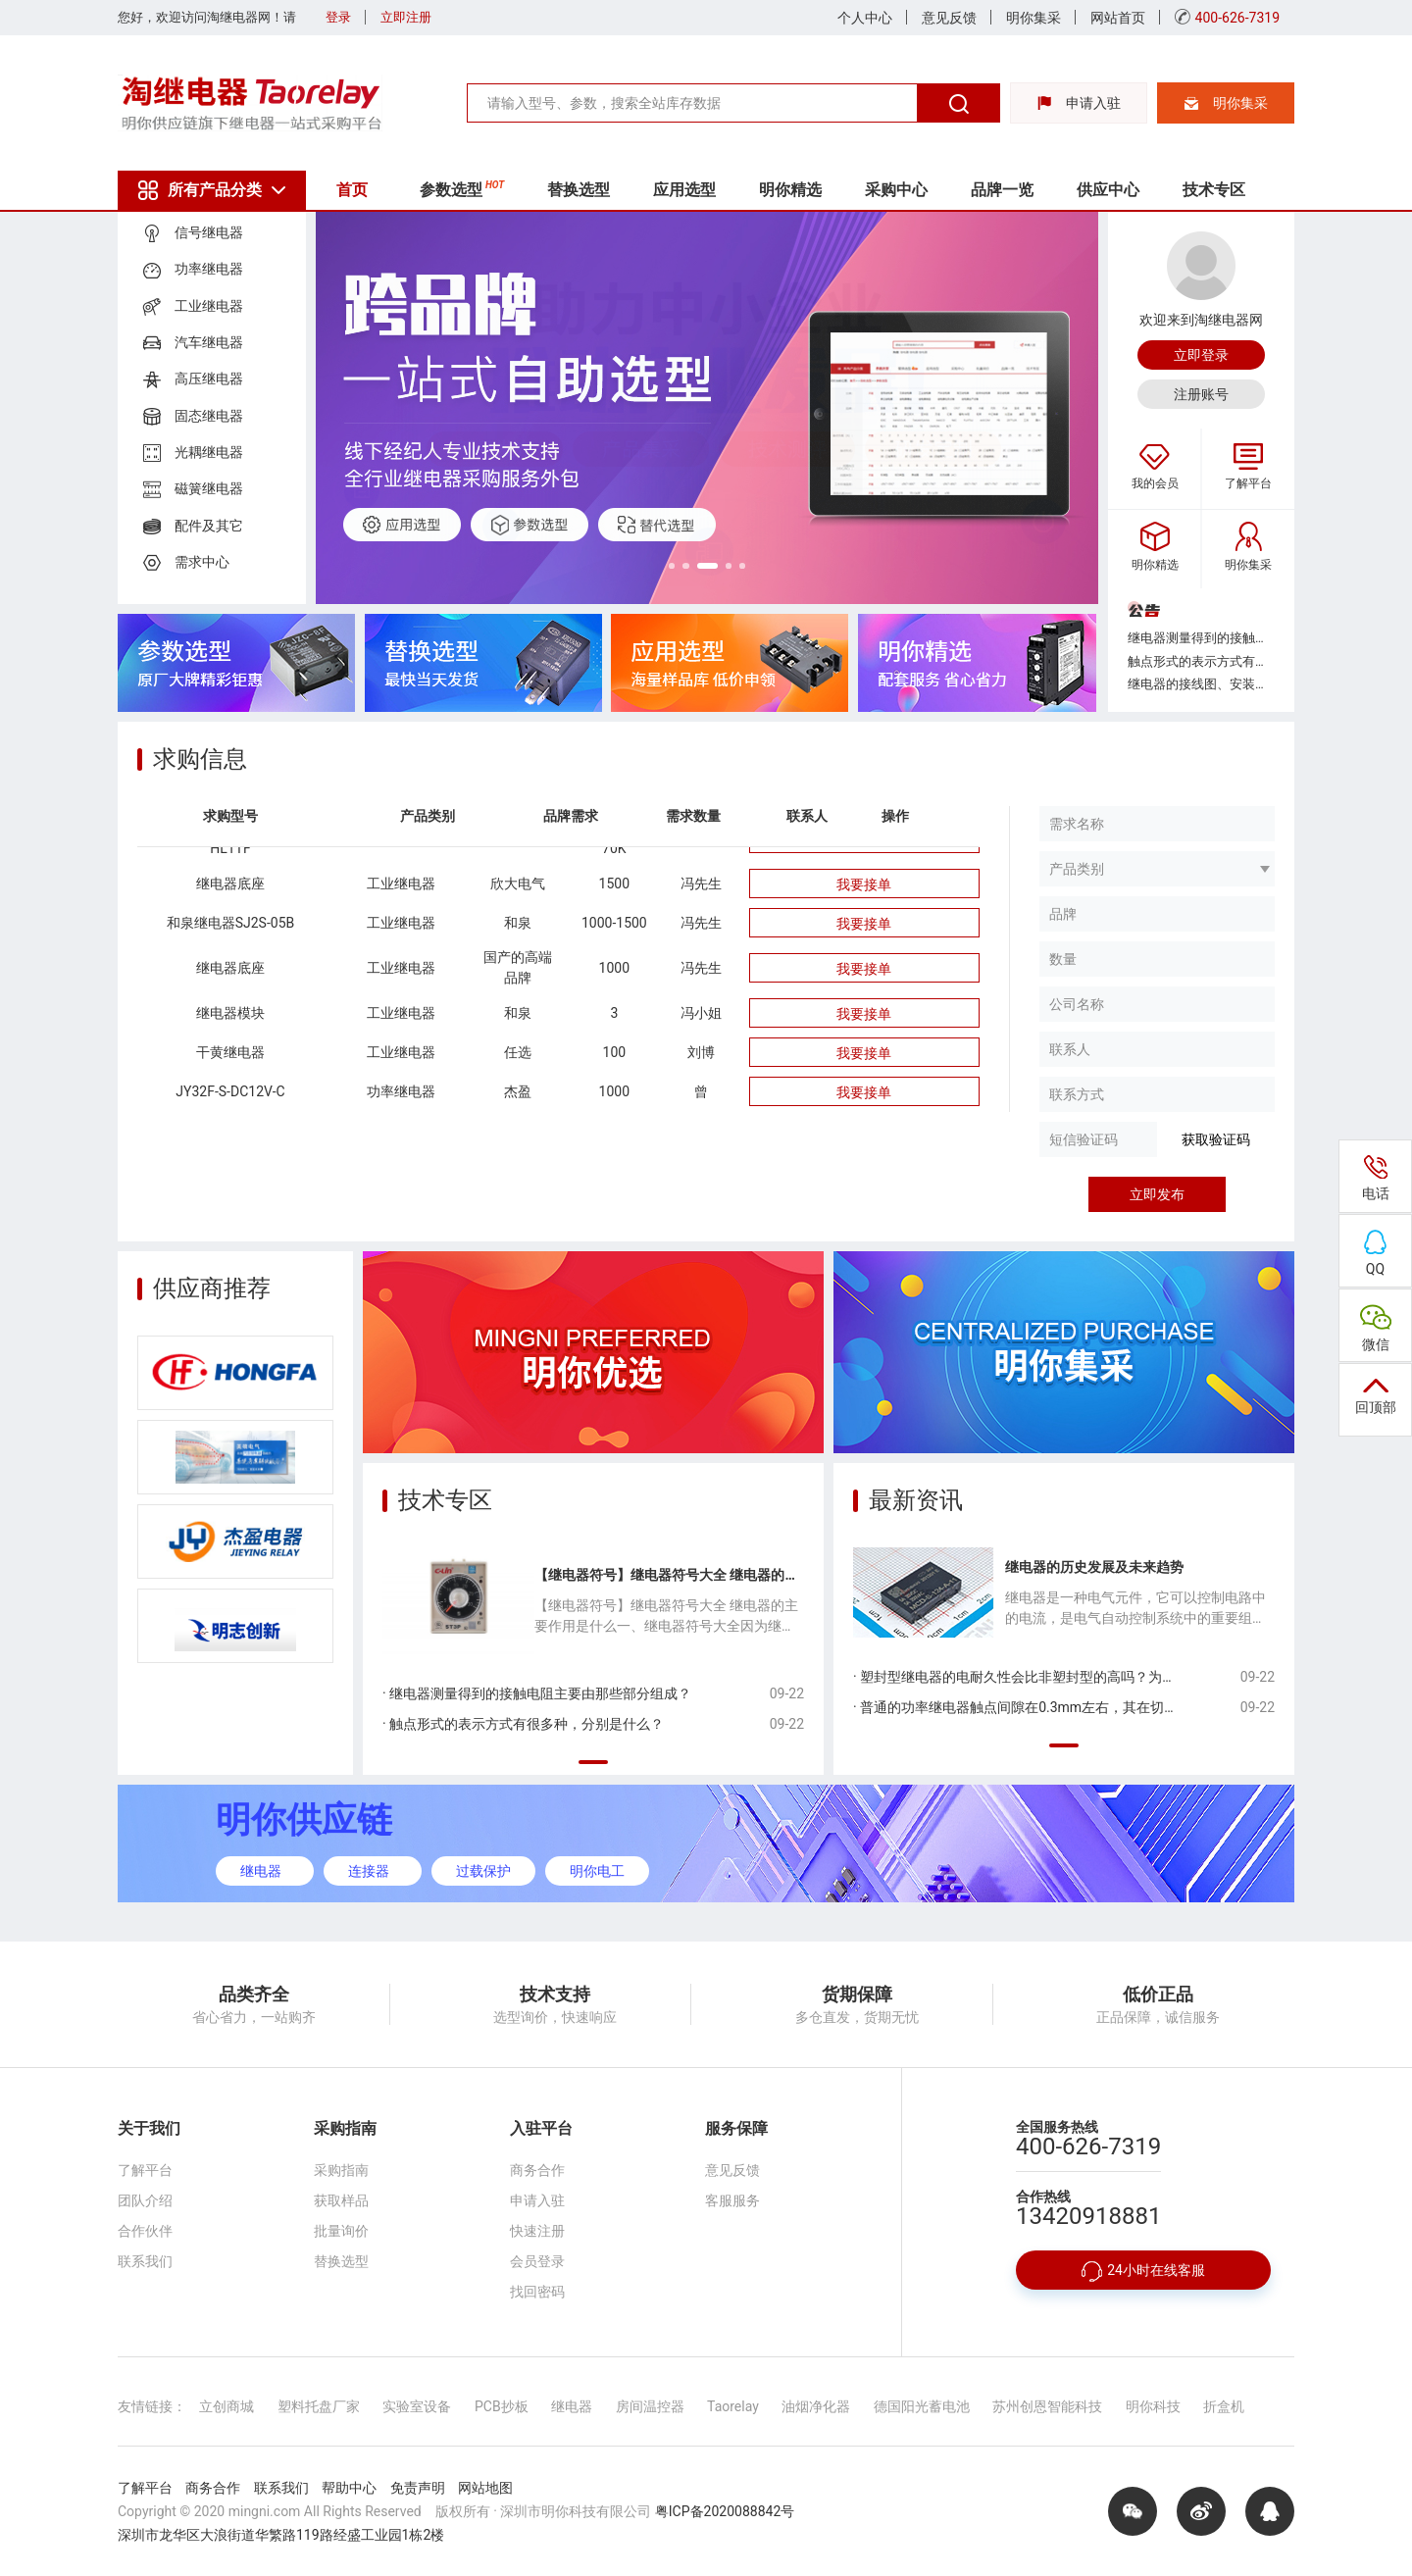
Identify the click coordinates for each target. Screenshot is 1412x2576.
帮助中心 (349, 2488)
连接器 (368, 1871)
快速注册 (537, 2231)
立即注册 (405, 17)
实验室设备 (416, 2406)
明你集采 (1033, 17)
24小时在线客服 (1143, 2271)
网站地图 (485, 2488)
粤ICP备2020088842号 (724, 2511)
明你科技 (1153, 2406)
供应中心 (1132, 189)
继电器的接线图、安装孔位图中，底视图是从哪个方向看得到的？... (1201, 684)
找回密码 (537, 2291)
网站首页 (1117, 17)
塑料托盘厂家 (318, 2406)
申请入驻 (1079, 103)
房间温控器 (650, 2406)
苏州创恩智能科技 (1047, 2406)
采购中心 (914, 189)
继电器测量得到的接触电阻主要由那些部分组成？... (1201, 638)
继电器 (260, 1871)
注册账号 (1201, 394)
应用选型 (697, 189)
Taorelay (733, 2406)
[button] (657, 564)
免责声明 (417, 2488)
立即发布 (1157, 1194)
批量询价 (341, 2231)
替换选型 (587, 189)
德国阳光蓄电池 (922, 2406)
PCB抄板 (502, 2406)
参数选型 (468, 188)
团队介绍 (145, 2200)
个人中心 (864, 17)
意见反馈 (949, 17)
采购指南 (341, 2170)
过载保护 (483, 1871)
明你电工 (597, 1871)
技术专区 (1241, 189)
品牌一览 (1023, 189)
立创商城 (226, 2406)
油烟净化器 (816, 2406)
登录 (338, 17)
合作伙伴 (145, 2231)
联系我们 (145, 2261)
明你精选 (806, 189)
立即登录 (1201, 355)
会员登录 (537, 2261)
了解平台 (145, 2170)
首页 (355, 189)
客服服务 (732, 2200)
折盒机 (1223, 2406)
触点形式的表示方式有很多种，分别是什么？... (1201, 661)
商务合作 (537, 2170)
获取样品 (341, 2200)
